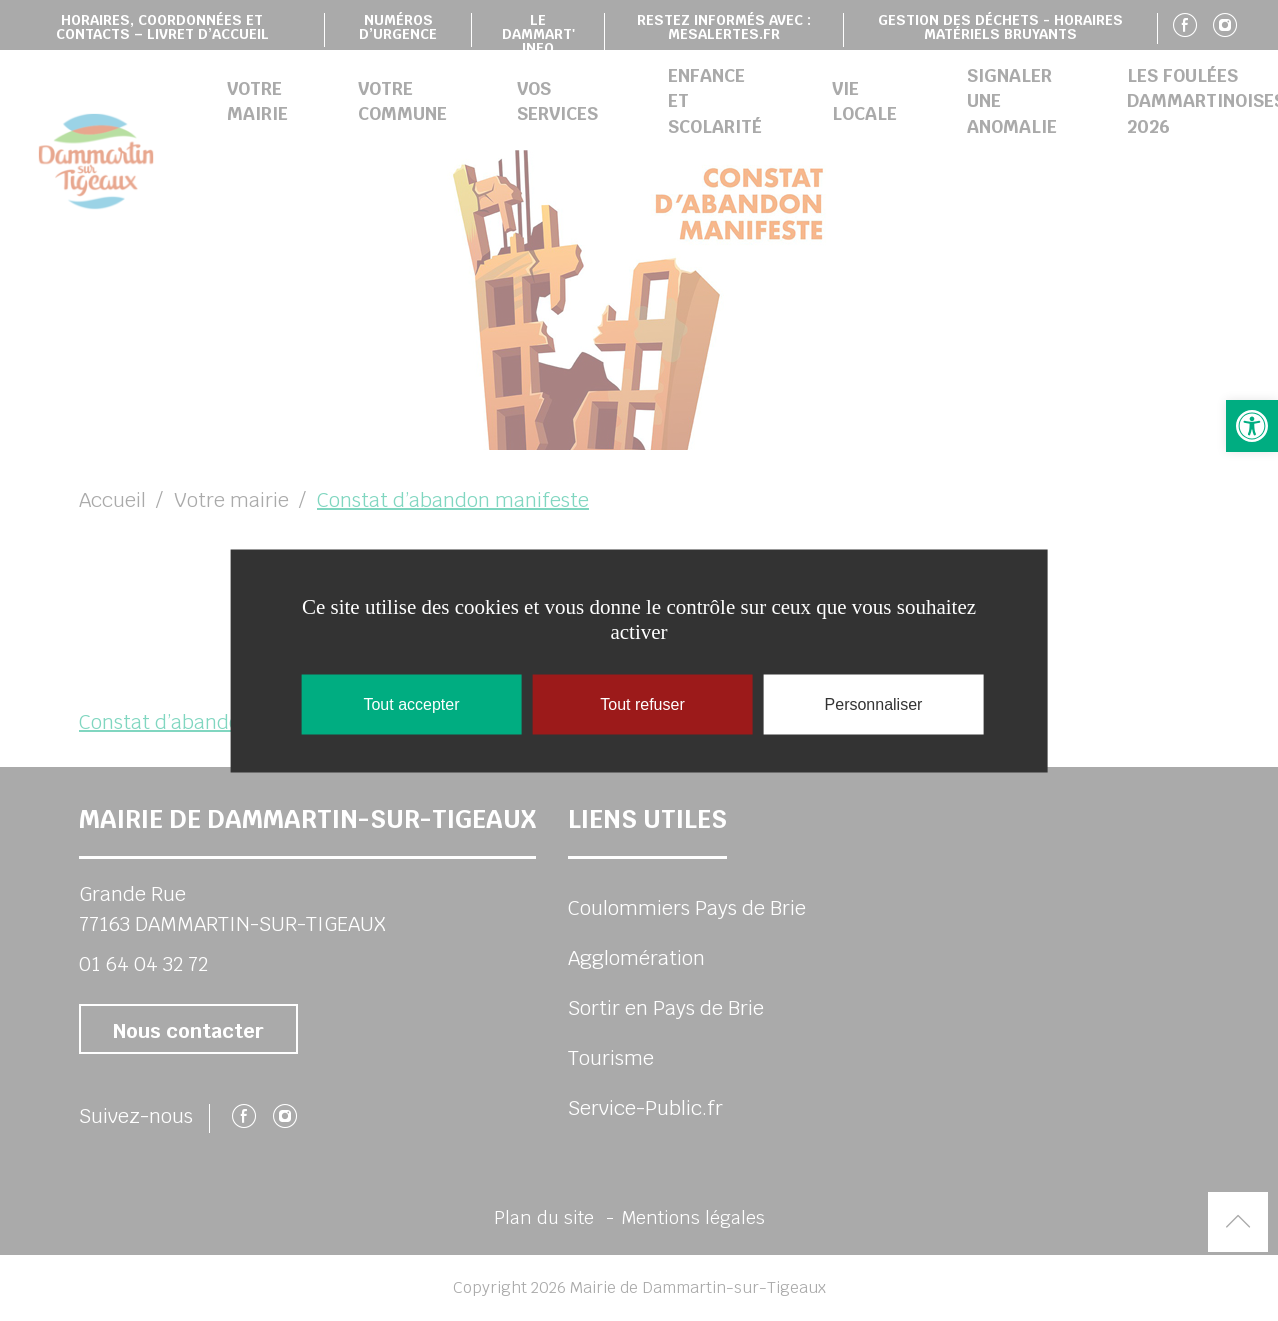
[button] (1252, 426)
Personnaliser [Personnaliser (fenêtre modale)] (874, 703)
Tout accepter (411, 703)
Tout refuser (642, 703)
